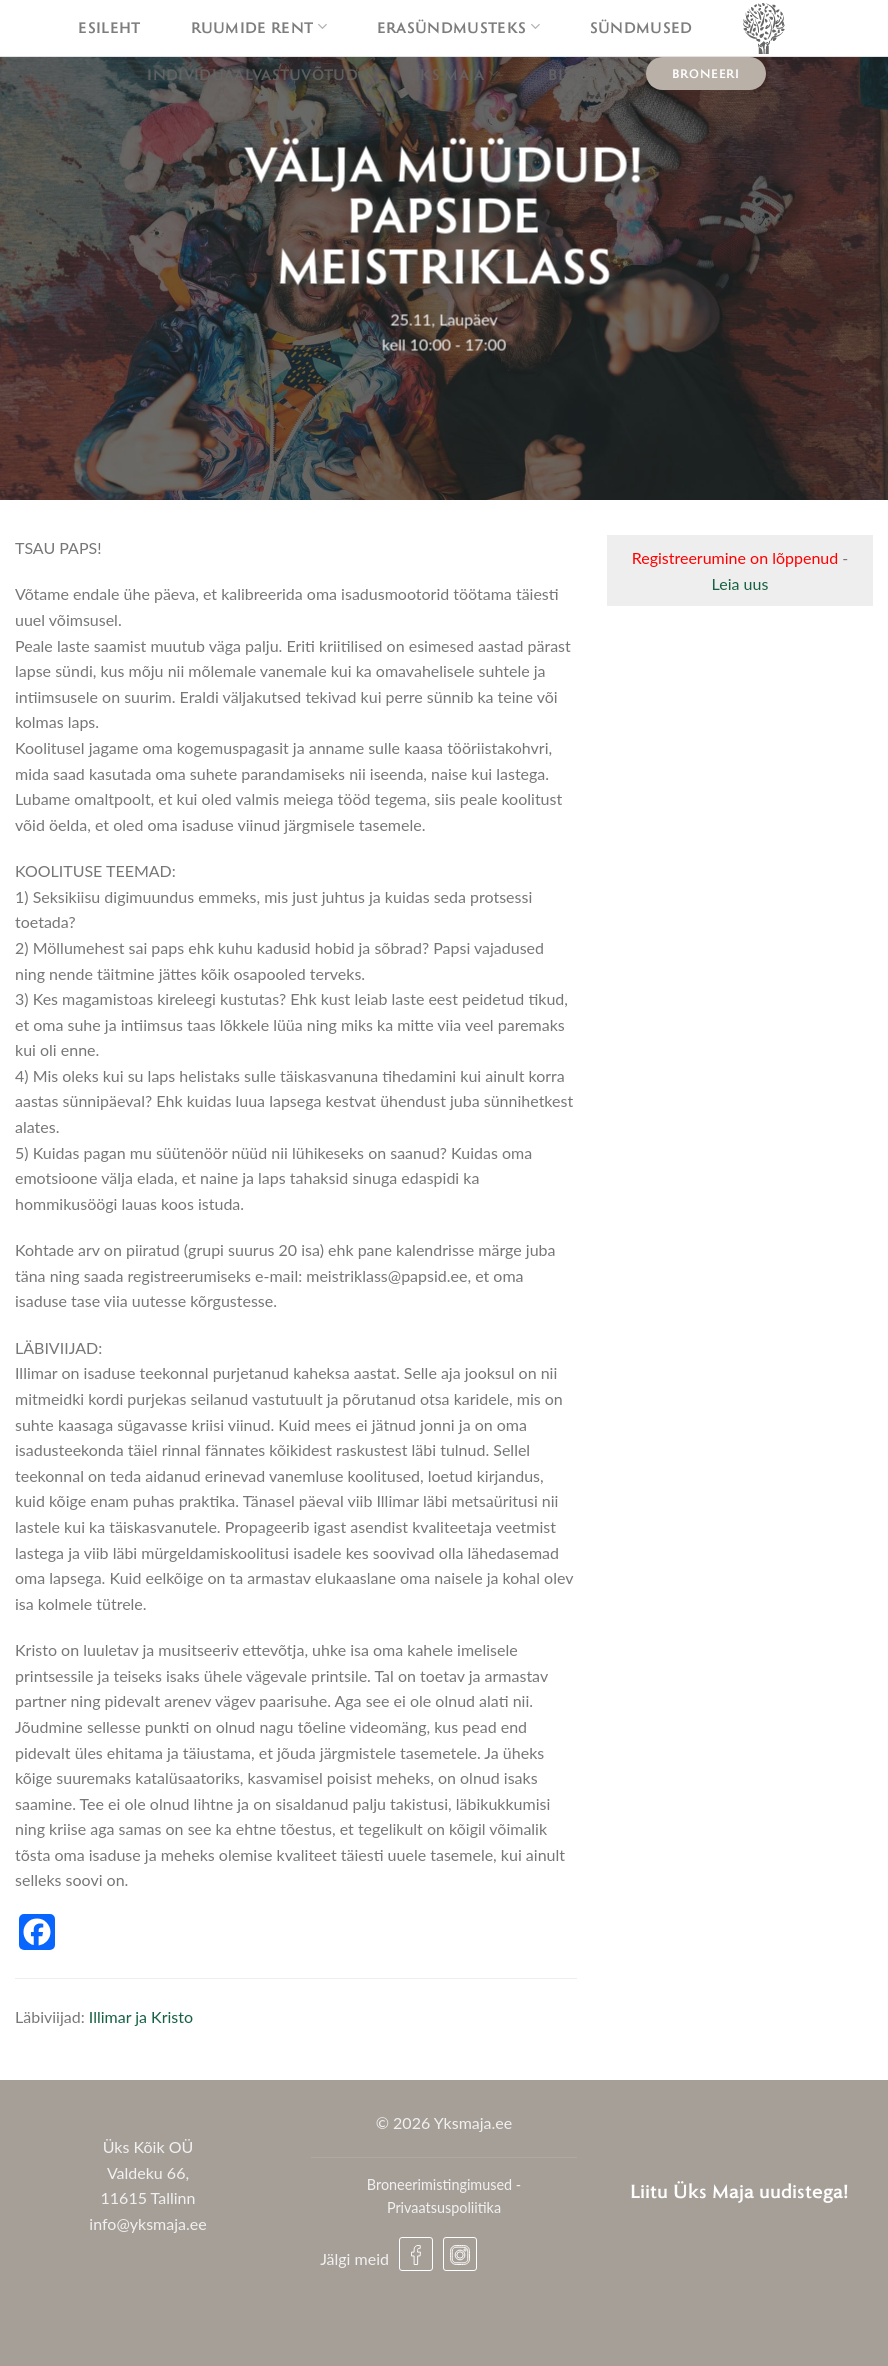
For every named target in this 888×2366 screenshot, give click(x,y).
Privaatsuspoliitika (444, 2207)
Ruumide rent (259, 27)
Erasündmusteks (458, 27)
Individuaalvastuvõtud (252, 74)
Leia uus (740, 583)
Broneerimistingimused (439, 2184)
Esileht (109, 27)
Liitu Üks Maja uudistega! (739, 2190)
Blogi (572, 74)
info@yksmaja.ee (147, 2223)
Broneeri (706, 73)
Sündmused (641, 27)
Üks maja (453, 74)
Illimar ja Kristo (141, 2016)
